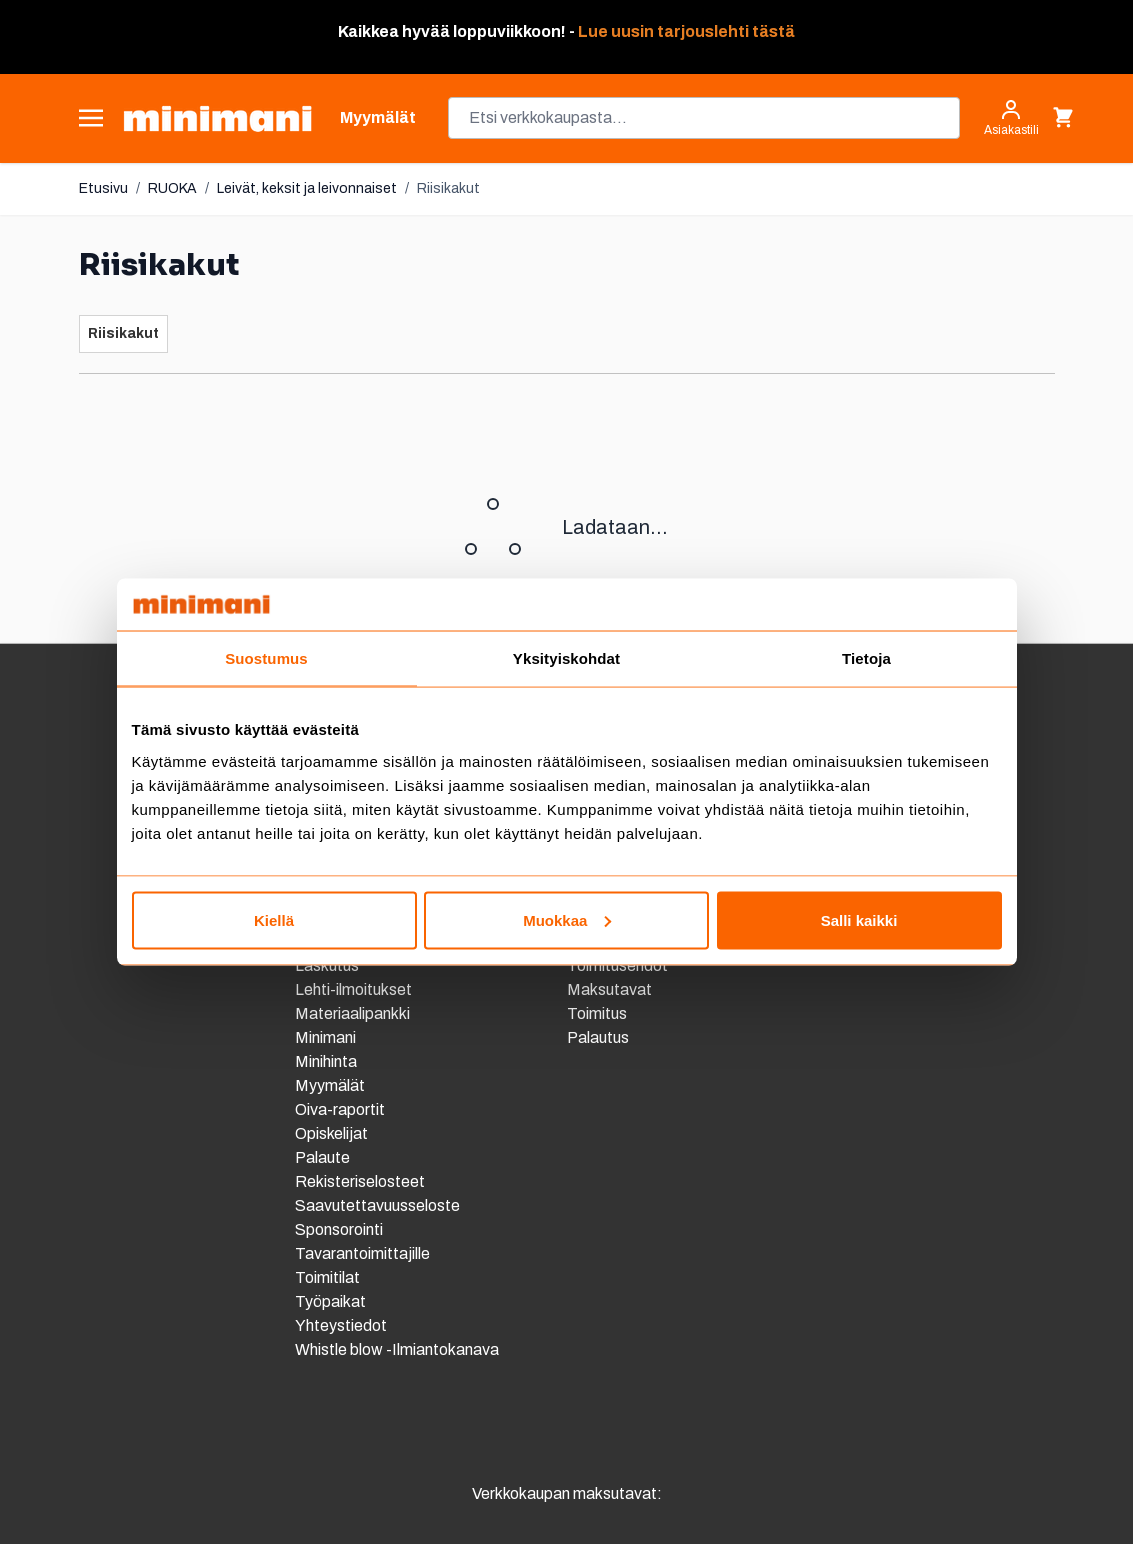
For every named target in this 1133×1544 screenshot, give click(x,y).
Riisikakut (448, 188)
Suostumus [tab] (266, 658)
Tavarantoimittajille (362, 1253)
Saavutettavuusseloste (377, 1205)
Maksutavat (609, 989)
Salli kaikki (859, 919)
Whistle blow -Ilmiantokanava (397, 1349)
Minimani (325, 1037)
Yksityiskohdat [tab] (566, 658)
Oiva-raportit (341, 1109)
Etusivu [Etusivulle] (103, 188)
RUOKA (172, 188)
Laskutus (327, 965)
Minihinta (326, 1061)
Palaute (322, 1157)
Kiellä (274, 919)
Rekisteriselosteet (360, 1181)
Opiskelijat (331, 1133)
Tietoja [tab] (866, 658)
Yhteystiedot (341, 1325)
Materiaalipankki (352, 1013)
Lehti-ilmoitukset (353, 989)
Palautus (598, 1037)
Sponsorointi (339, 1229)
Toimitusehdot (617, 965)
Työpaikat (330, 1301)
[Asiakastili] (1011, 118)
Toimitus (597, 1013)
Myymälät (330, 1085)
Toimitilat (327, 1277)
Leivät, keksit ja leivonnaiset (307, 188)
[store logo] (217, 118)
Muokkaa (567, 919)
